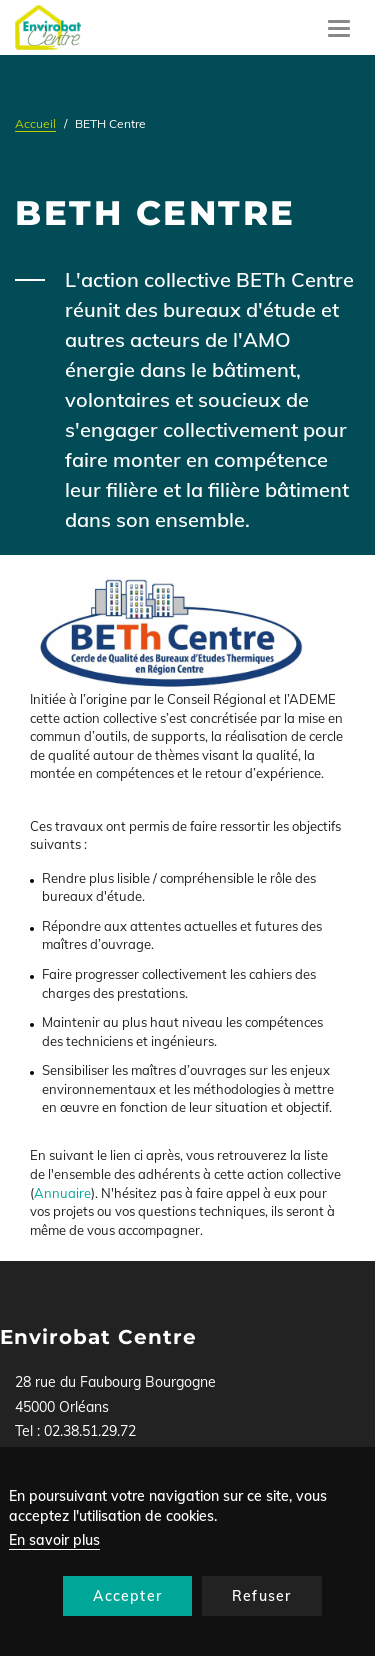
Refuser (261, 1596)
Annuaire (62, 1193)
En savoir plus (54, 1540)
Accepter (127, 1596)
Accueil (35, 123)
